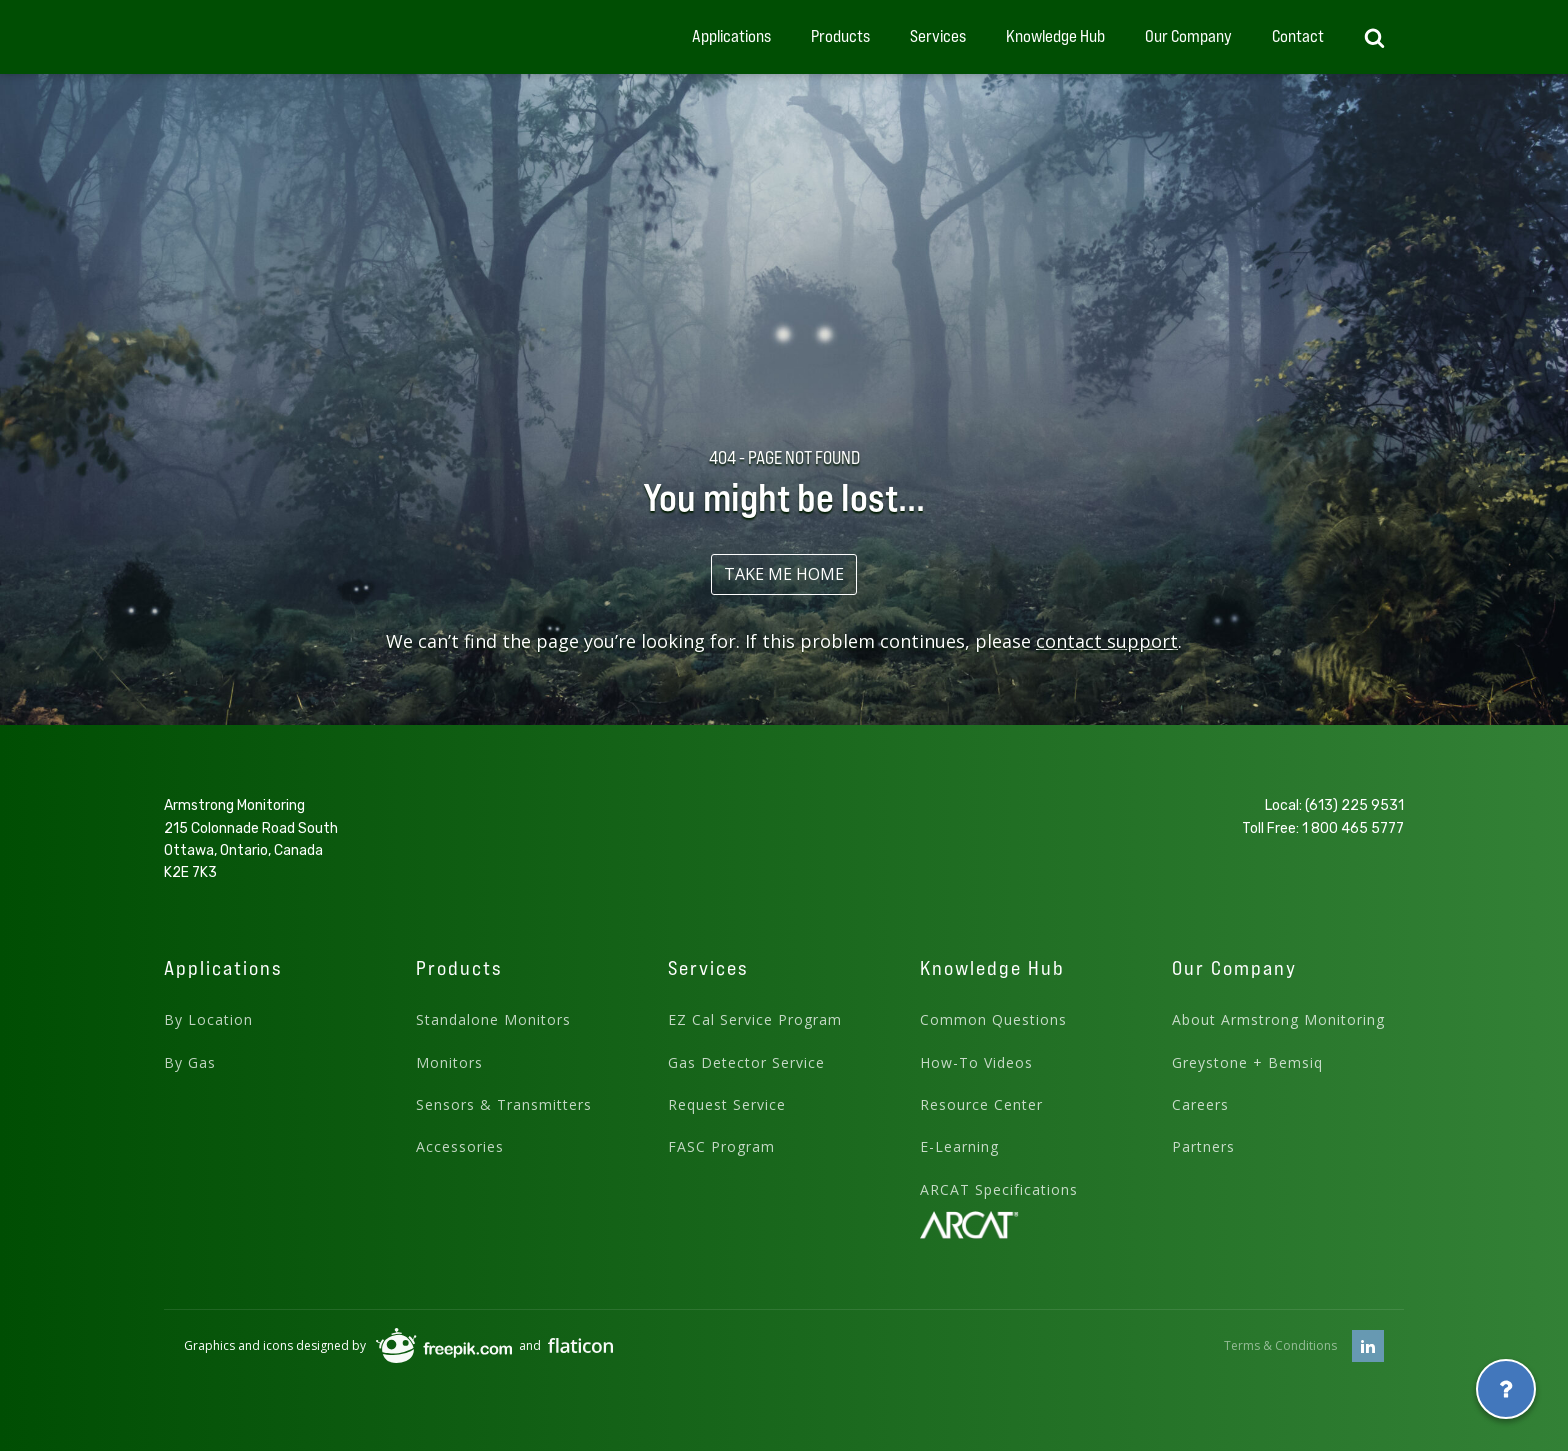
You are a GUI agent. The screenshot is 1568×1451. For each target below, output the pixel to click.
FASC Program (721, 1146)
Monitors (449, 1062)
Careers (1200, 1104)
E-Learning (959, 1146)
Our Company (1188, 36)
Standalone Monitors (493, 1019)
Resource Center (981, 1104)
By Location (208, 1019)
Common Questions (993, 1019)
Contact (1298, 36)
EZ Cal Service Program (755, 1019)
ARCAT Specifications (999, 1189)
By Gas (190, 1062)
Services (938, 36)
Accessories (460, 1146)
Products (840, 36)
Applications (731, 36)
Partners (1203, 1146)
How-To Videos (976, 1062)
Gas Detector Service (746, 1062)
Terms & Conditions (1280, 1345)
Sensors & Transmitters (504, 1104)
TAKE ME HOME (784, 574)
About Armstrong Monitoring (1278, 1019)
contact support (1107, 641)
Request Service (727, 1104)
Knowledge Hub (1055, 36)
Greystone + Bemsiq (1247, 1062)
